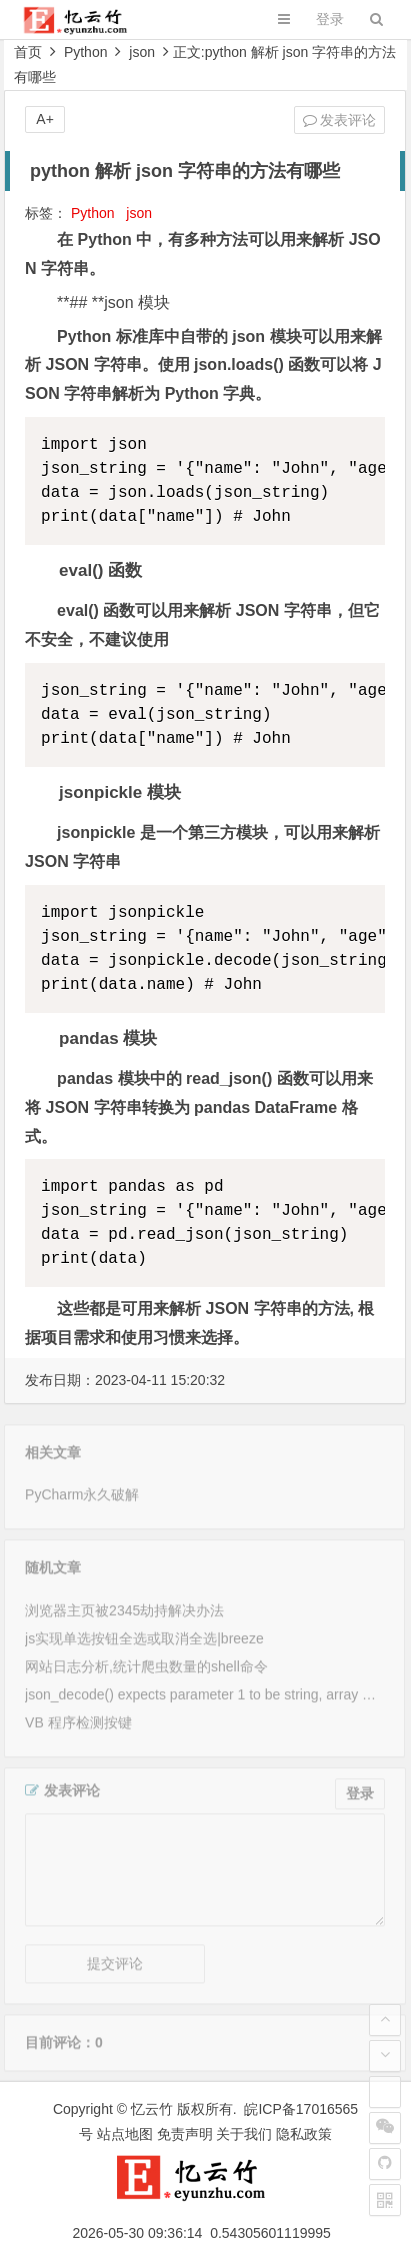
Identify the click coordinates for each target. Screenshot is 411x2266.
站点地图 (125, 2134)
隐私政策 (304, 2134)
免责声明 (185, 2134)
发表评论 (340, 120)
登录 (330, 19)
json (142, 52)
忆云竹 (152, 2109)
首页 (28, 52)
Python (86, 52)
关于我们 (244, 2134)
